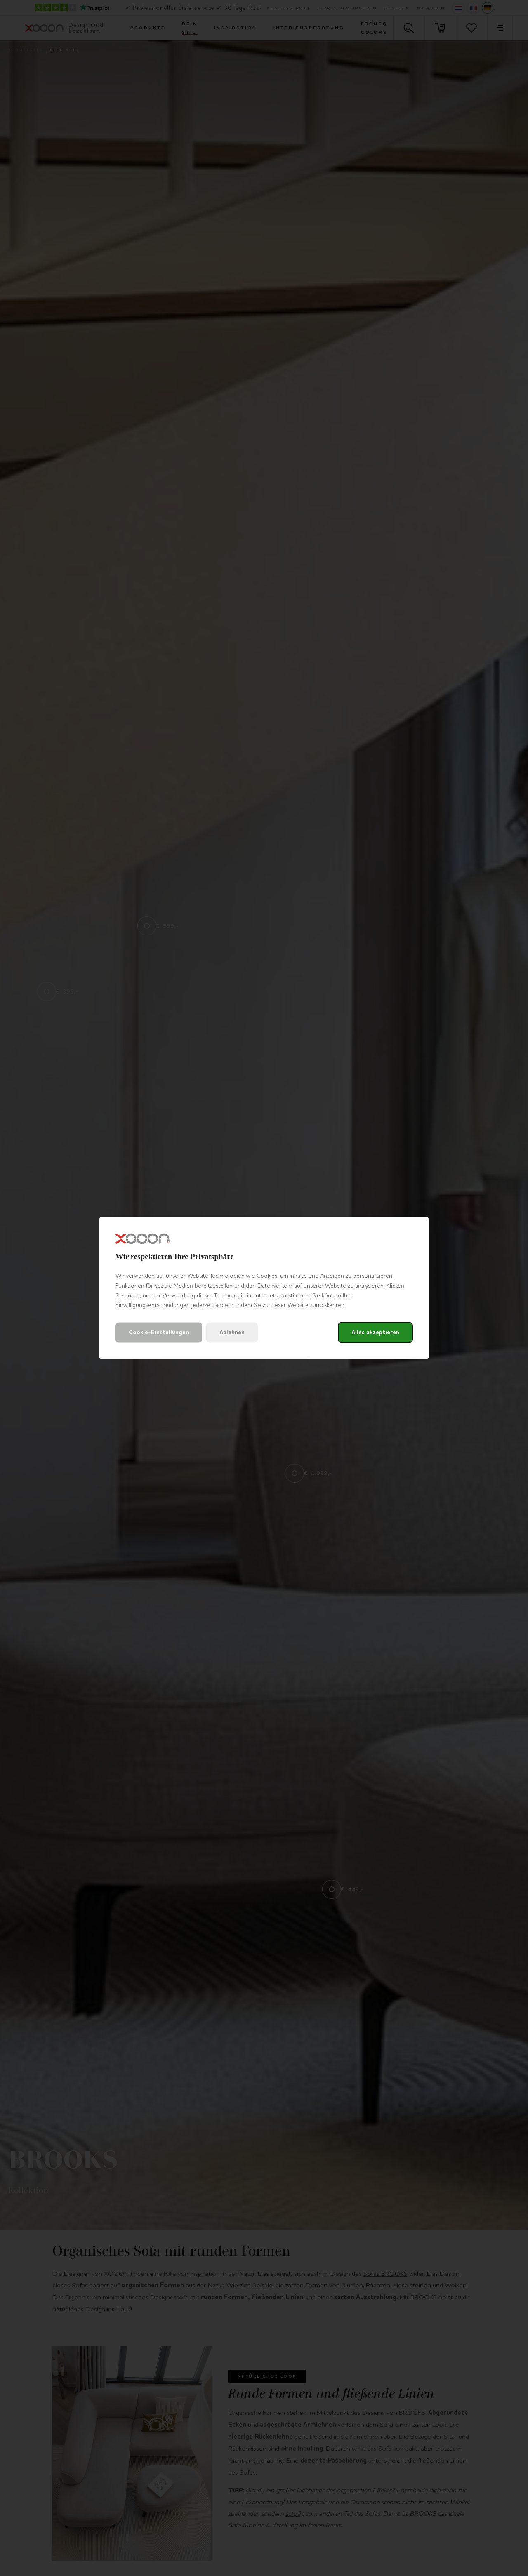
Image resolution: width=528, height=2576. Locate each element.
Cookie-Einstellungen (159, 1333)
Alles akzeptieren (375, 1333)
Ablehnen (232, 1333)
